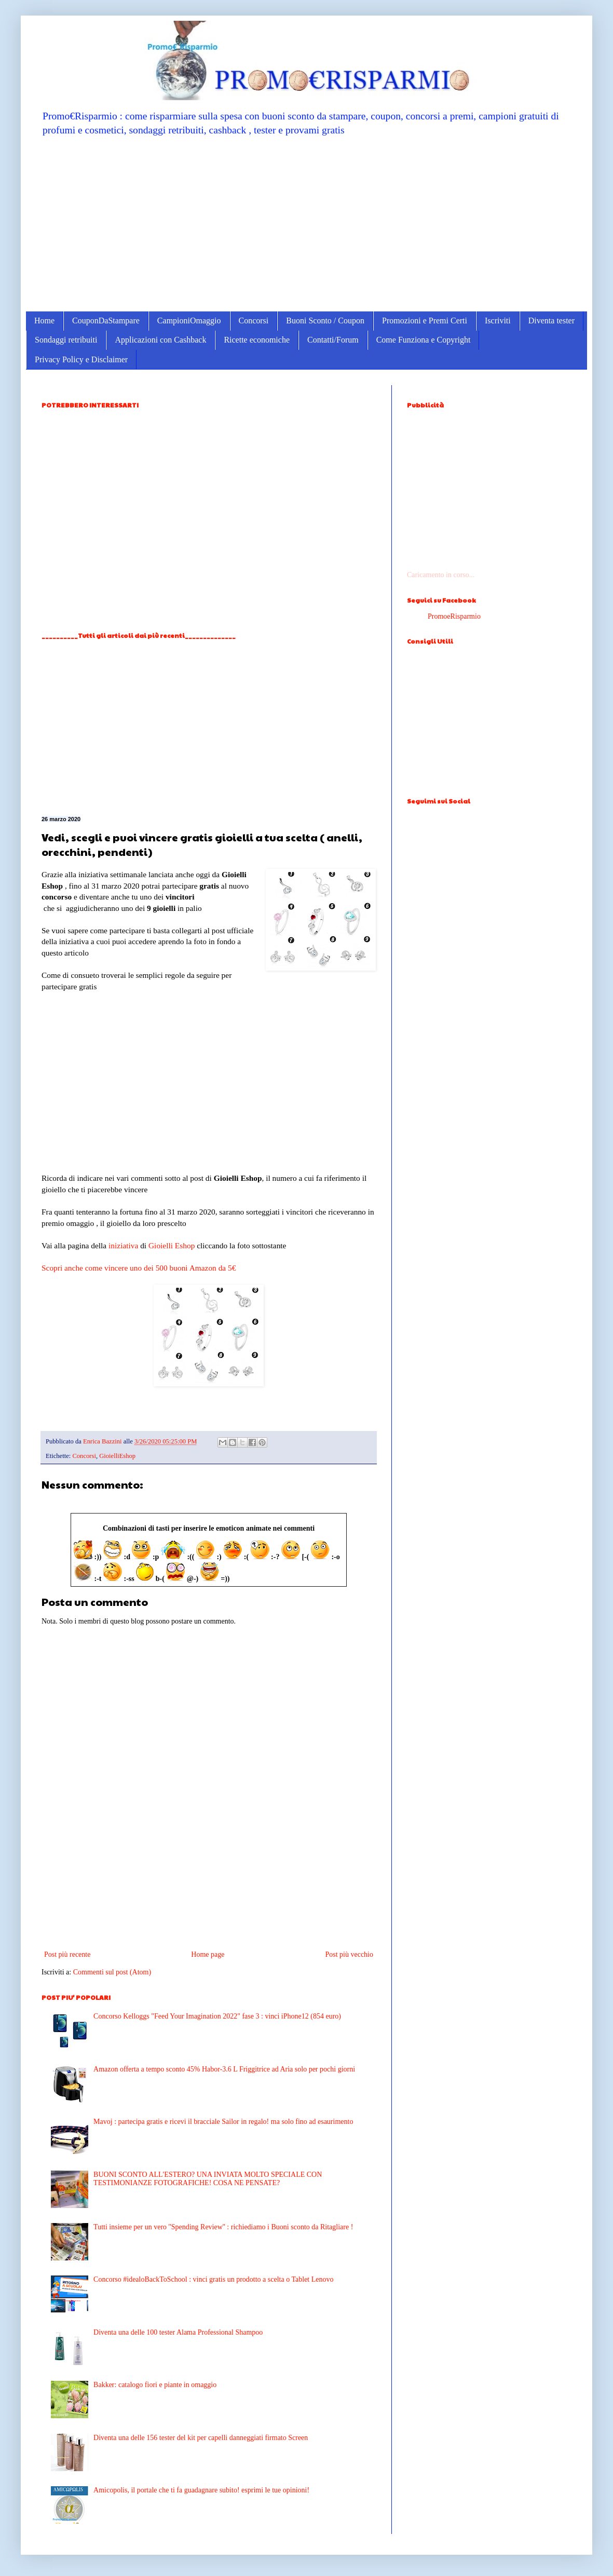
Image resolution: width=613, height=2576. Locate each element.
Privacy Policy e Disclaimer (81, 359)
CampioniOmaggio (189, 320)
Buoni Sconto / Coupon (325, 320)
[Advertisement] (306, 223)
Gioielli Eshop (171, 1245)
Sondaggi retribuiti (66, 339)
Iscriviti (498, 320)
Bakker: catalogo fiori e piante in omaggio (154, 2385)
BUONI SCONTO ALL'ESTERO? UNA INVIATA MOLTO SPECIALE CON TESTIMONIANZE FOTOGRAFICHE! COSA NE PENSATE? (207, 2179)
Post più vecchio (349, 1954)
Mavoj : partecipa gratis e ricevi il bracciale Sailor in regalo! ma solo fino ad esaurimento (223, 2121)
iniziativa (123, 1245)
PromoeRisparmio (454, 616)
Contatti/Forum (333, 339)
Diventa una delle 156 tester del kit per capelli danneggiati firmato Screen (200, 2438)
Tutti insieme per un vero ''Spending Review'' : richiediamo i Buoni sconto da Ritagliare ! (223, 2227)
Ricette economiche (257, 339)
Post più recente (67, 1954)
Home (44, 320)
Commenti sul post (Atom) (112, 1972)
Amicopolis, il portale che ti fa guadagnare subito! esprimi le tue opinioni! (201, 2490)
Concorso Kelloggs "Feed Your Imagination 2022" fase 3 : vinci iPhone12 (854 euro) (217, 2016)
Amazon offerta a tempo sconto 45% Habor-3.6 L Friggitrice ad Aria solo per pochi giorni (224, 2069)
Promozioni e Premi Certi (424, 320)
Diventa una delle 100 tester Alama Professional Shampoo (178, 2332)
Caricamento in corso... (440, 575)
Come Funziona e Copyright (423, 339)
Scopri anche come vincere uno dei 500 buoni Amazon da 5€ (139, 1267)
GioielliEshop (117, 1456)
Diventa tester (551, 320)
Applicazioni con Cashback (160, 339)
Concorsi (254, 320)
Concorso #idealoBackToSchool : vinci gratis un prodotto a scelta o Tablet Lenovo (213, 2279)
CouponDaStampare (106, 320)
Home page (207, 1954)
